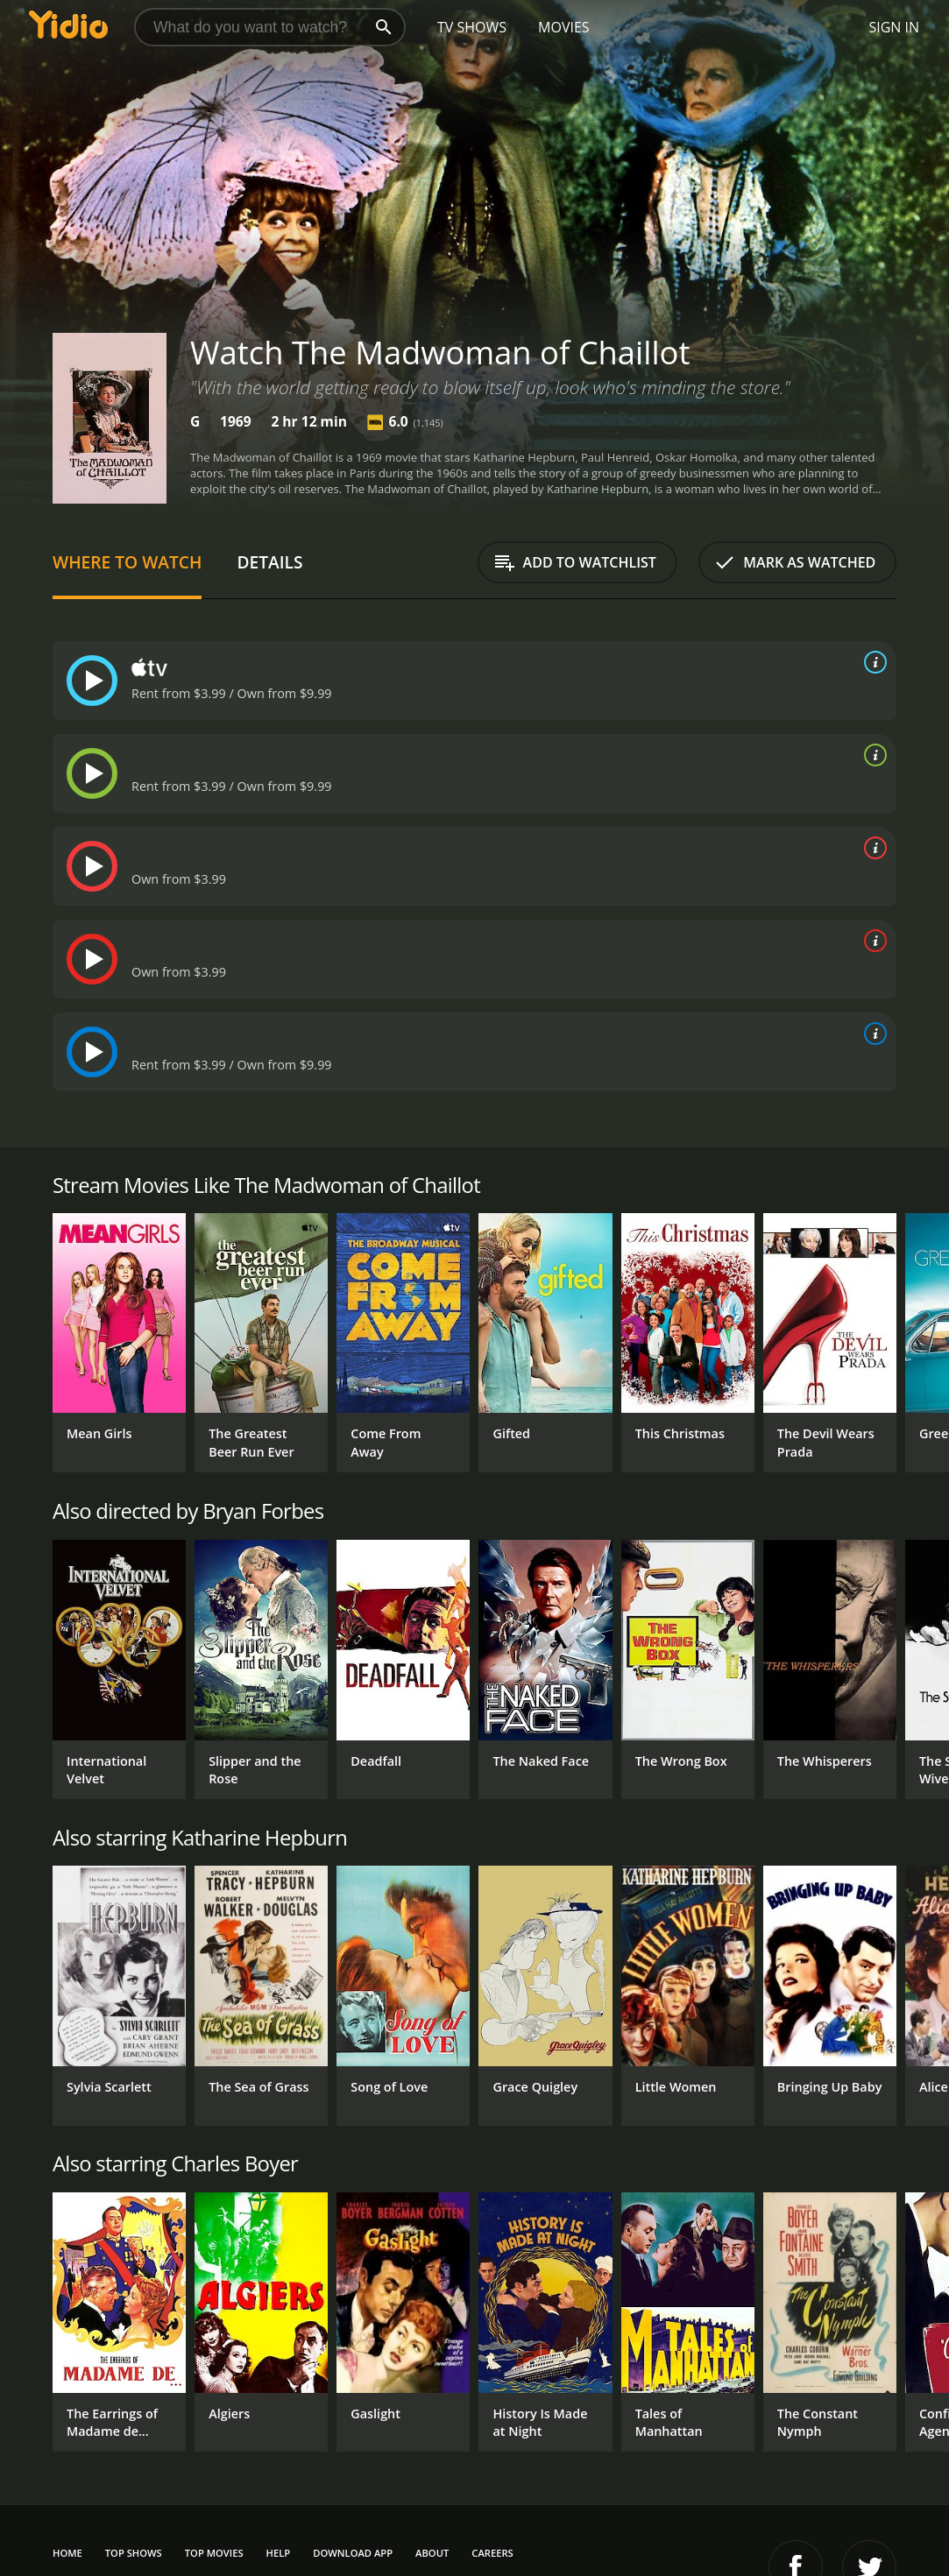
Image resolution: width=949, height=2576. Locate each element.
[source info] (872, 662)
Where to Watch (127, 562)
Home (67, 2552)
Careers (492, 2552)
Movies (564, 27)
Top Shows (133, 2552)
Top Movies (214, 2552)
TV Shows (471, 27)
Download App (353, 2552)
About (432, 2552)
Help (278, 2552)
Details (269, 562)
